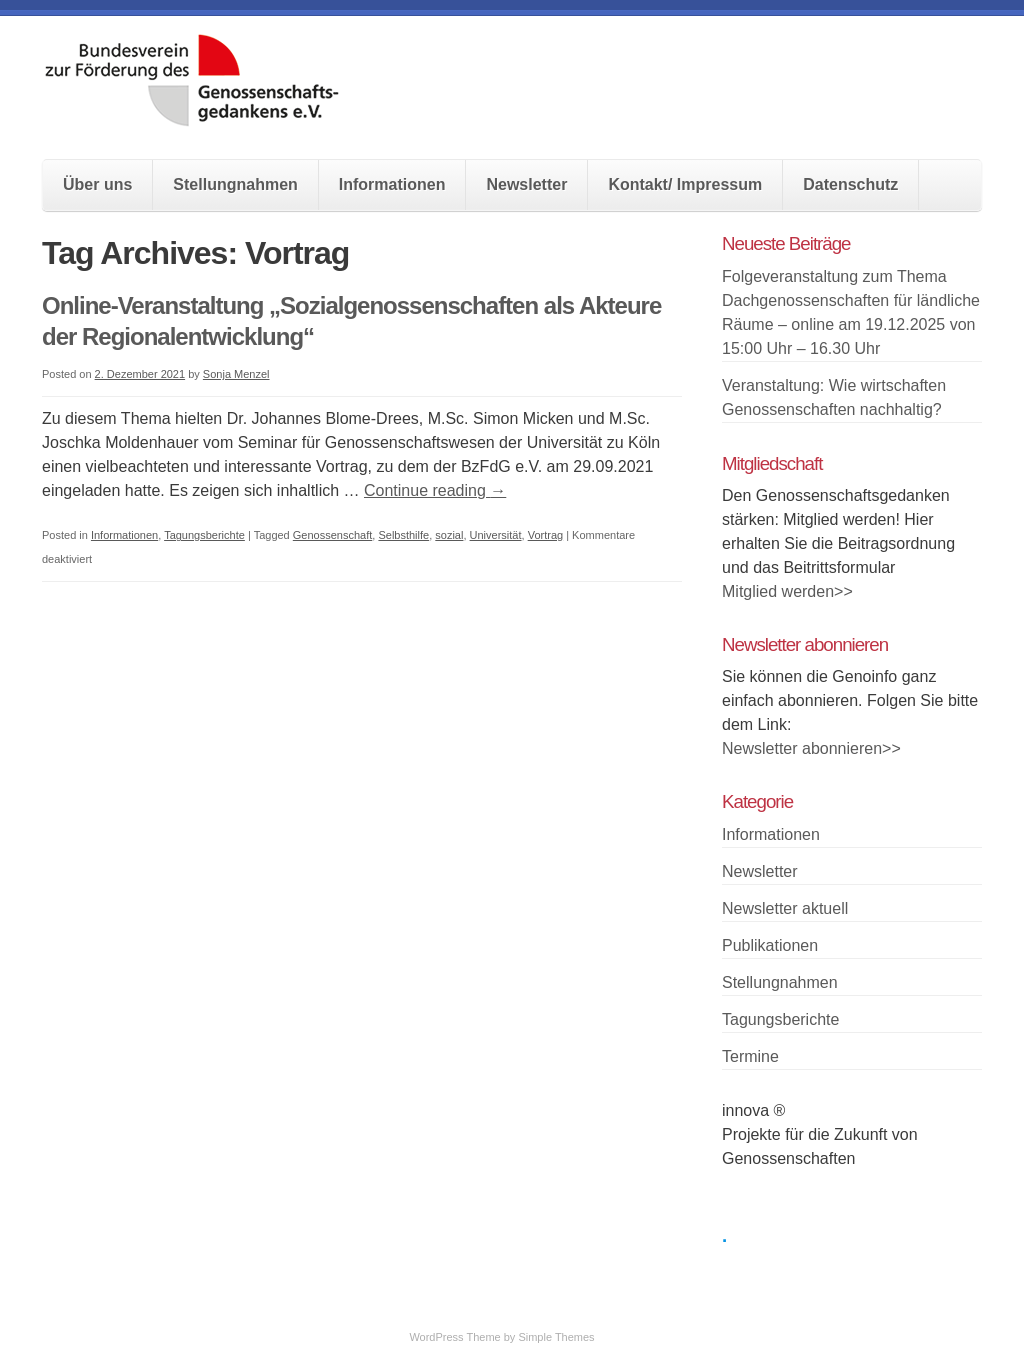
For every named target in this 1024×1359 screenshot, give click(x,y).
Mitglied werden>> (787, 591)
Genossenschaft (333, 535)
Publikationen (770, 945)
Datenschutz (850, 184)
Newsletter (526, 184)
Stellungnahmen (235, 184)
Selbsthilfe (403, 535)
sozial (449, 535)
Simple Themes (556, 1337)
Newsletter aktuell (785, 908)
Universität (496, 535)
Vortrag (545, 535)
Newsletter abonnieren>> (811, 748)
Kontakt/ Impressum (685, 184)
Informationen (392, 184)
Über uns (97, 184)
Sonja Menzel (236, 374)
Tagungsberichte (204, 535)
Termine (750, 1056)
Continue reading (435, 490)
